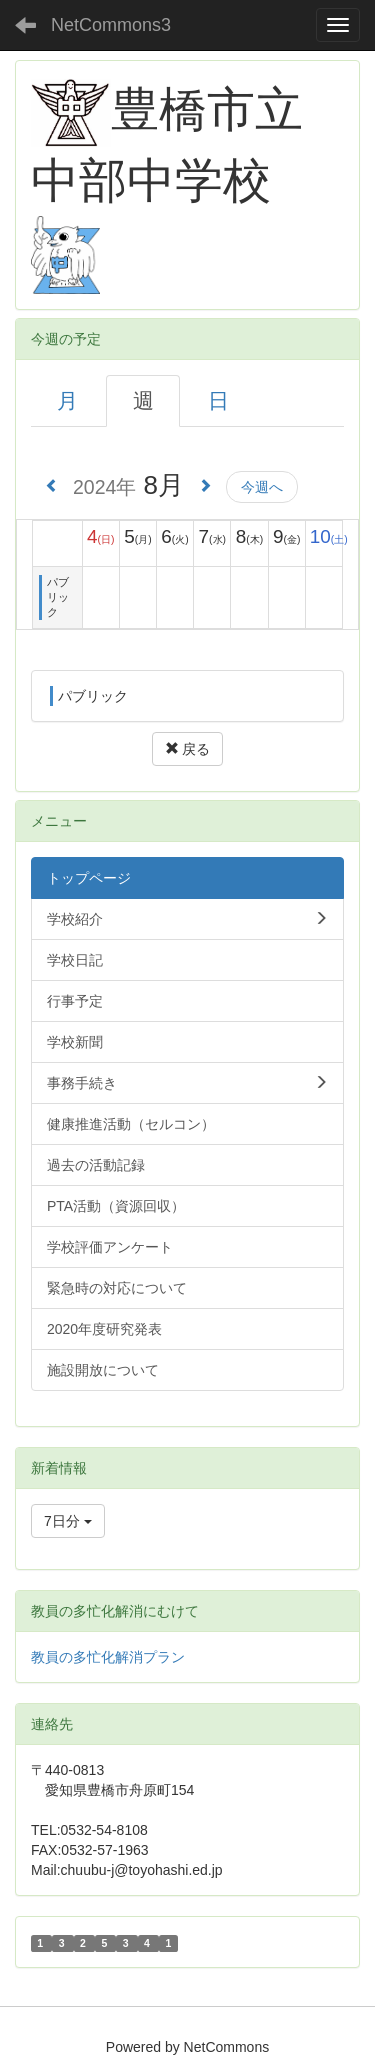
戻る (188, 749)
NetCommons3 (111, 25)
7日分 (68, 1521)
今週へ (262, 487)
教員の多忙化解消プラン (108, 1657)
